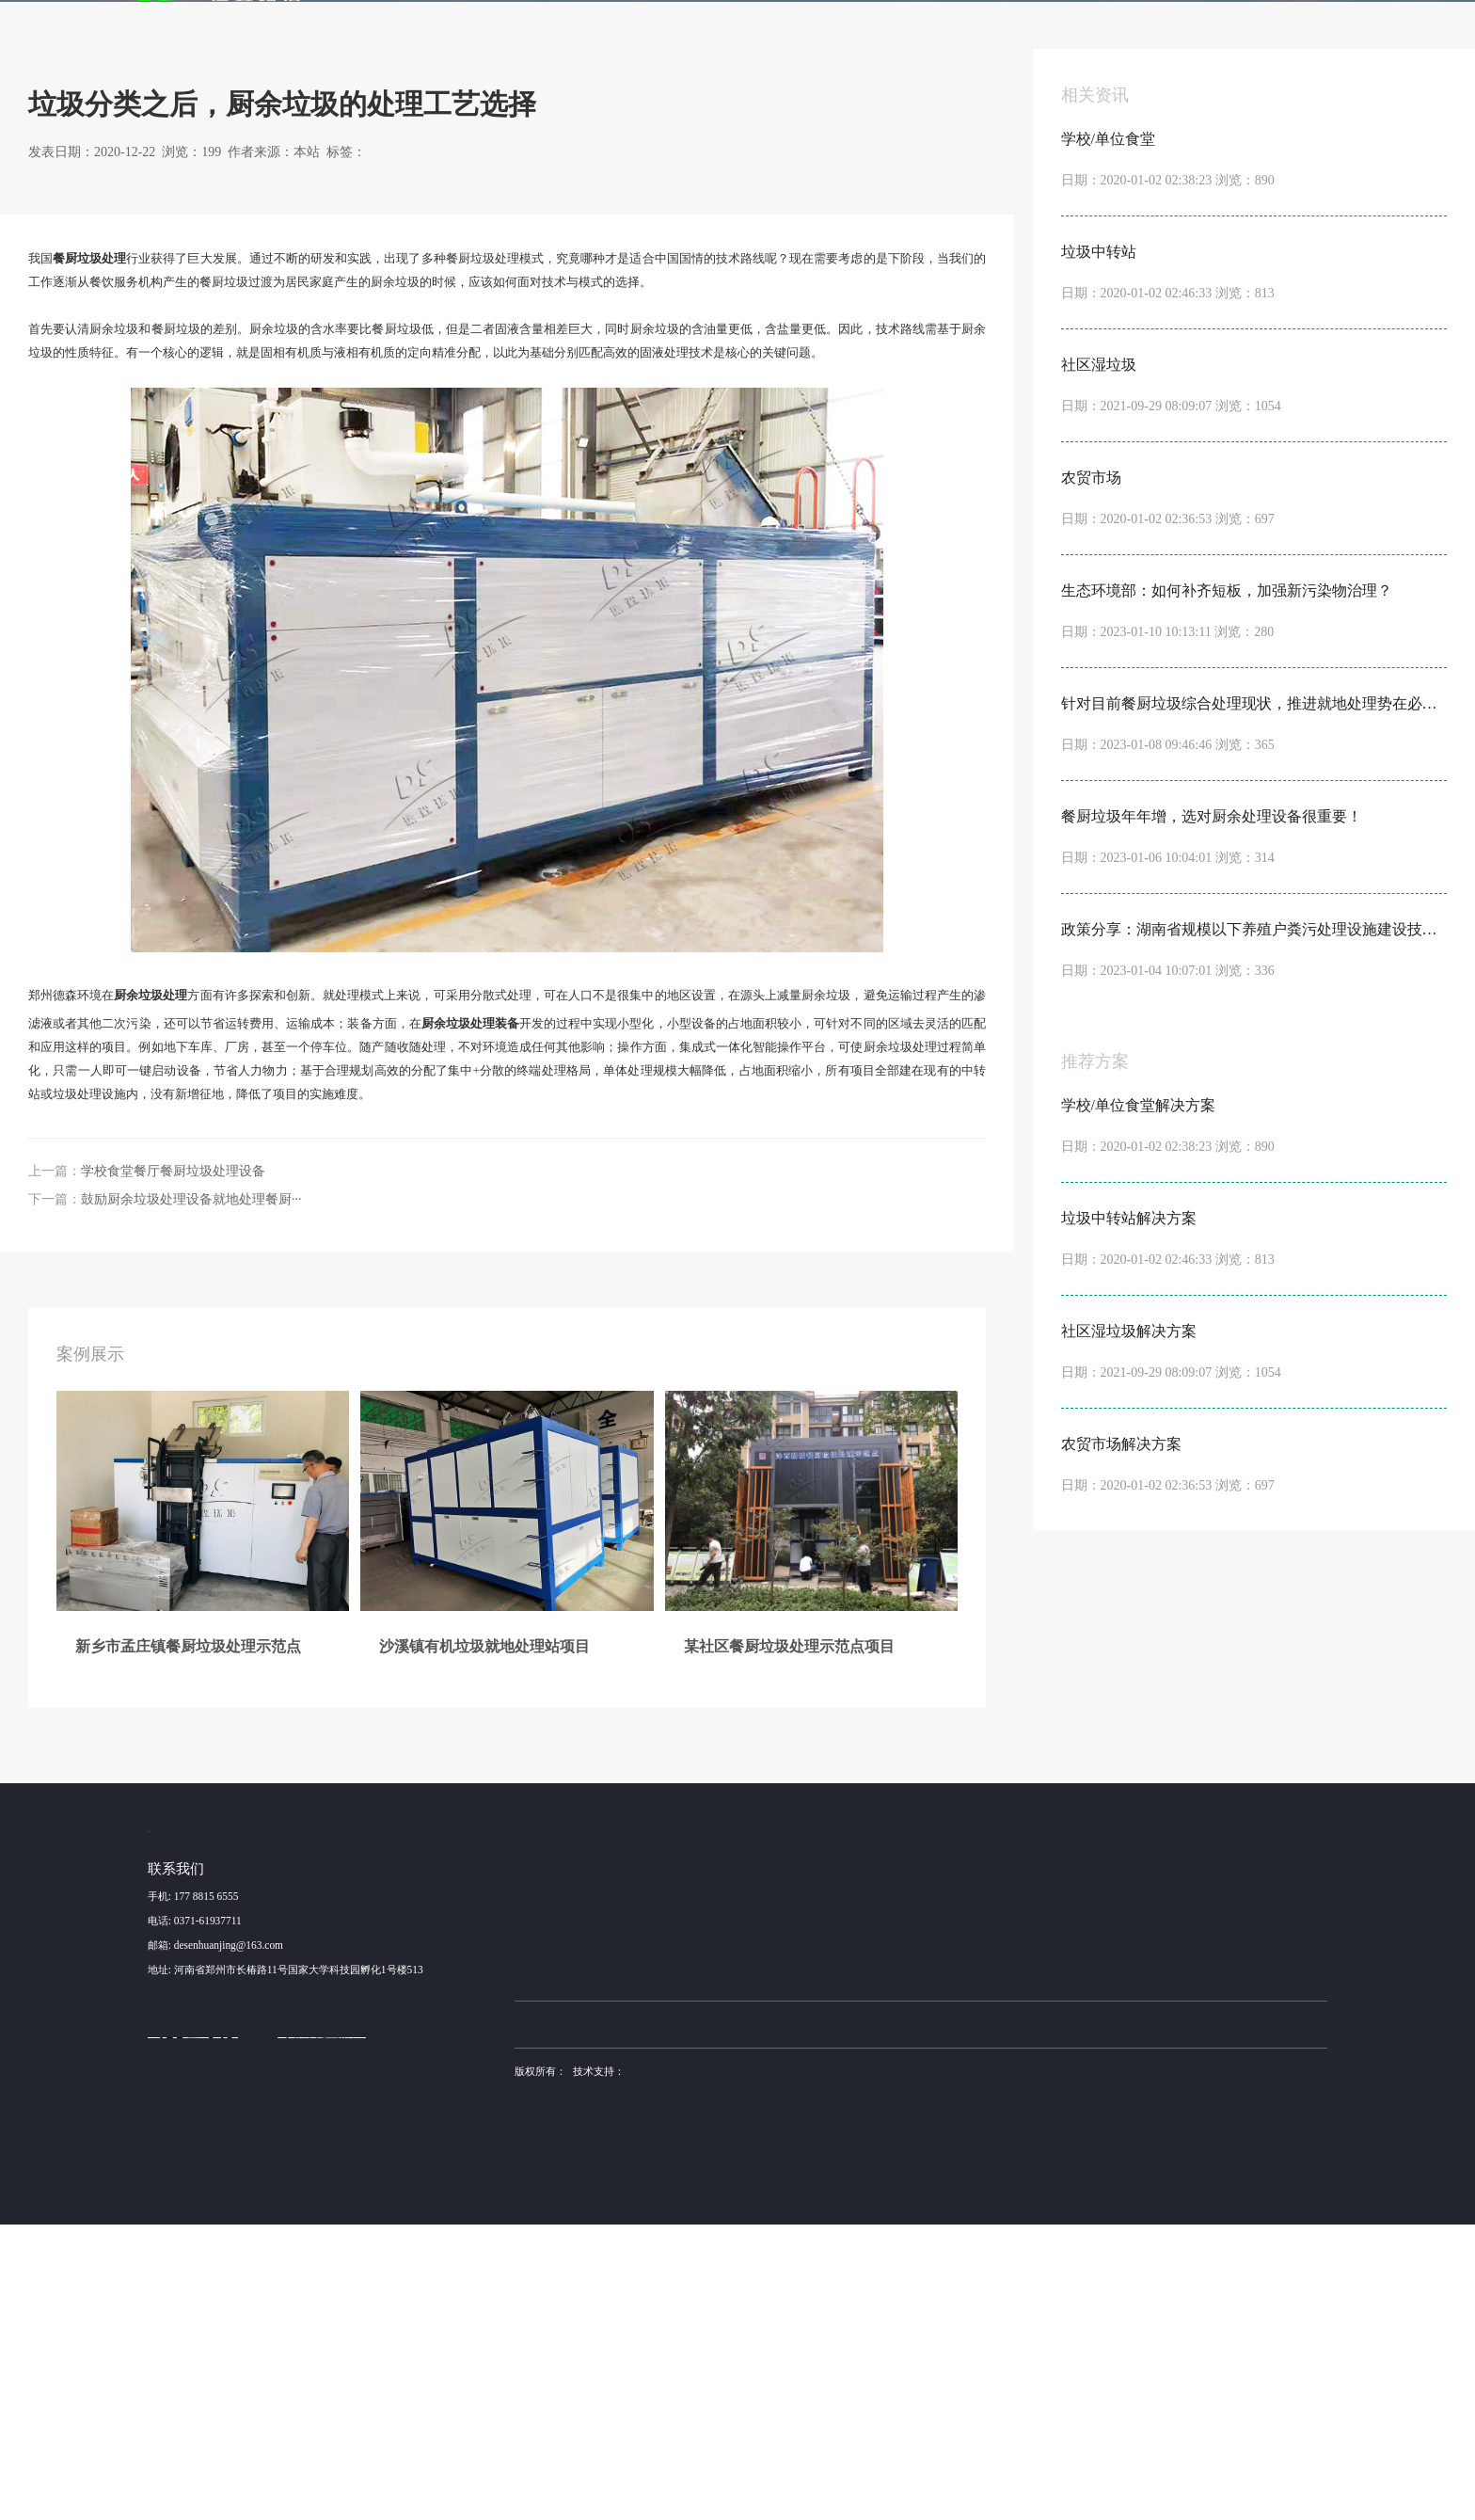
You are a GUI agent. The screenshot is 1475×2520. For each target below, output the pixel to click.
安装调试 (1001, 2268)
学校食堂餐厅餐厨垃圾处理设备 (173, 1463)
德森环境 (654, 2318)
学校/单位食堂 (709, 2181)
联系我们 (1166, 31)
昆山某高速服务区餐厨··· (570, 2268)
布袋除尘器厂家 (714, 2318)
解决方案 (613, 31)
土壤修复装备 (934, 2318)
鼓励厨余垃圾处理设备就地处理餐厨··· (191, 1491)
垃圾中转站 (703, 2210)
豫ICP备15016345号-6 (941, 2365)
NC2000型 (816, 2210)
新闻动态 (982, 31)
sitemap (582, 2389)
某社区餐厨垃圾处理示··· (570, 2239)
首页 (453, 31)
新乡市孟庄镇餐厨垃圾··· (570, 2181)
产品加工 (1001, 2239)
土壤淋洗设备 (600, 2318)
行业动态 (260, 270)
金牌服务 (889, 31)
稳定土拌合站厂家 (794, 2318)
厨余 (728, 1291)
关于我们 (1074, 31)
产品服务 (705, 31)
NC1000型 (816, 2239)
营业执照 (535, 2389)
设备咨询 (1001, 2181)
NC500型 (813, 2268)
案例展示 (521, 31)
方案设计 (1001, 2210)
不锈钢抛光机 (870, 2318)
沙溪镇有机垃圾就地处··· (570, 2210)
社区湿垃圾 (703, 2239)
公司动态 (1100, 2181)
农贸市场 (698, 2268)
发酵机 (791, 31)
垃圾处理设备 (777, 1291)
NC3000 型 (818, 2181)
